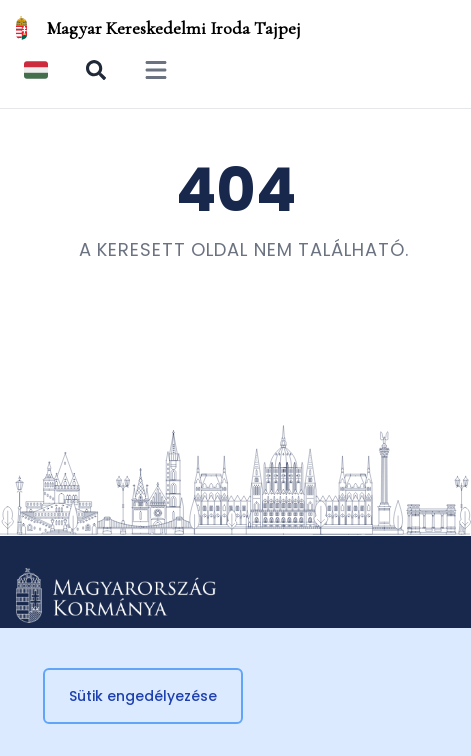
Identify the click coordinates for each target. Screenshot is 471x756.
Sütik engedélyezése (143, 696)
